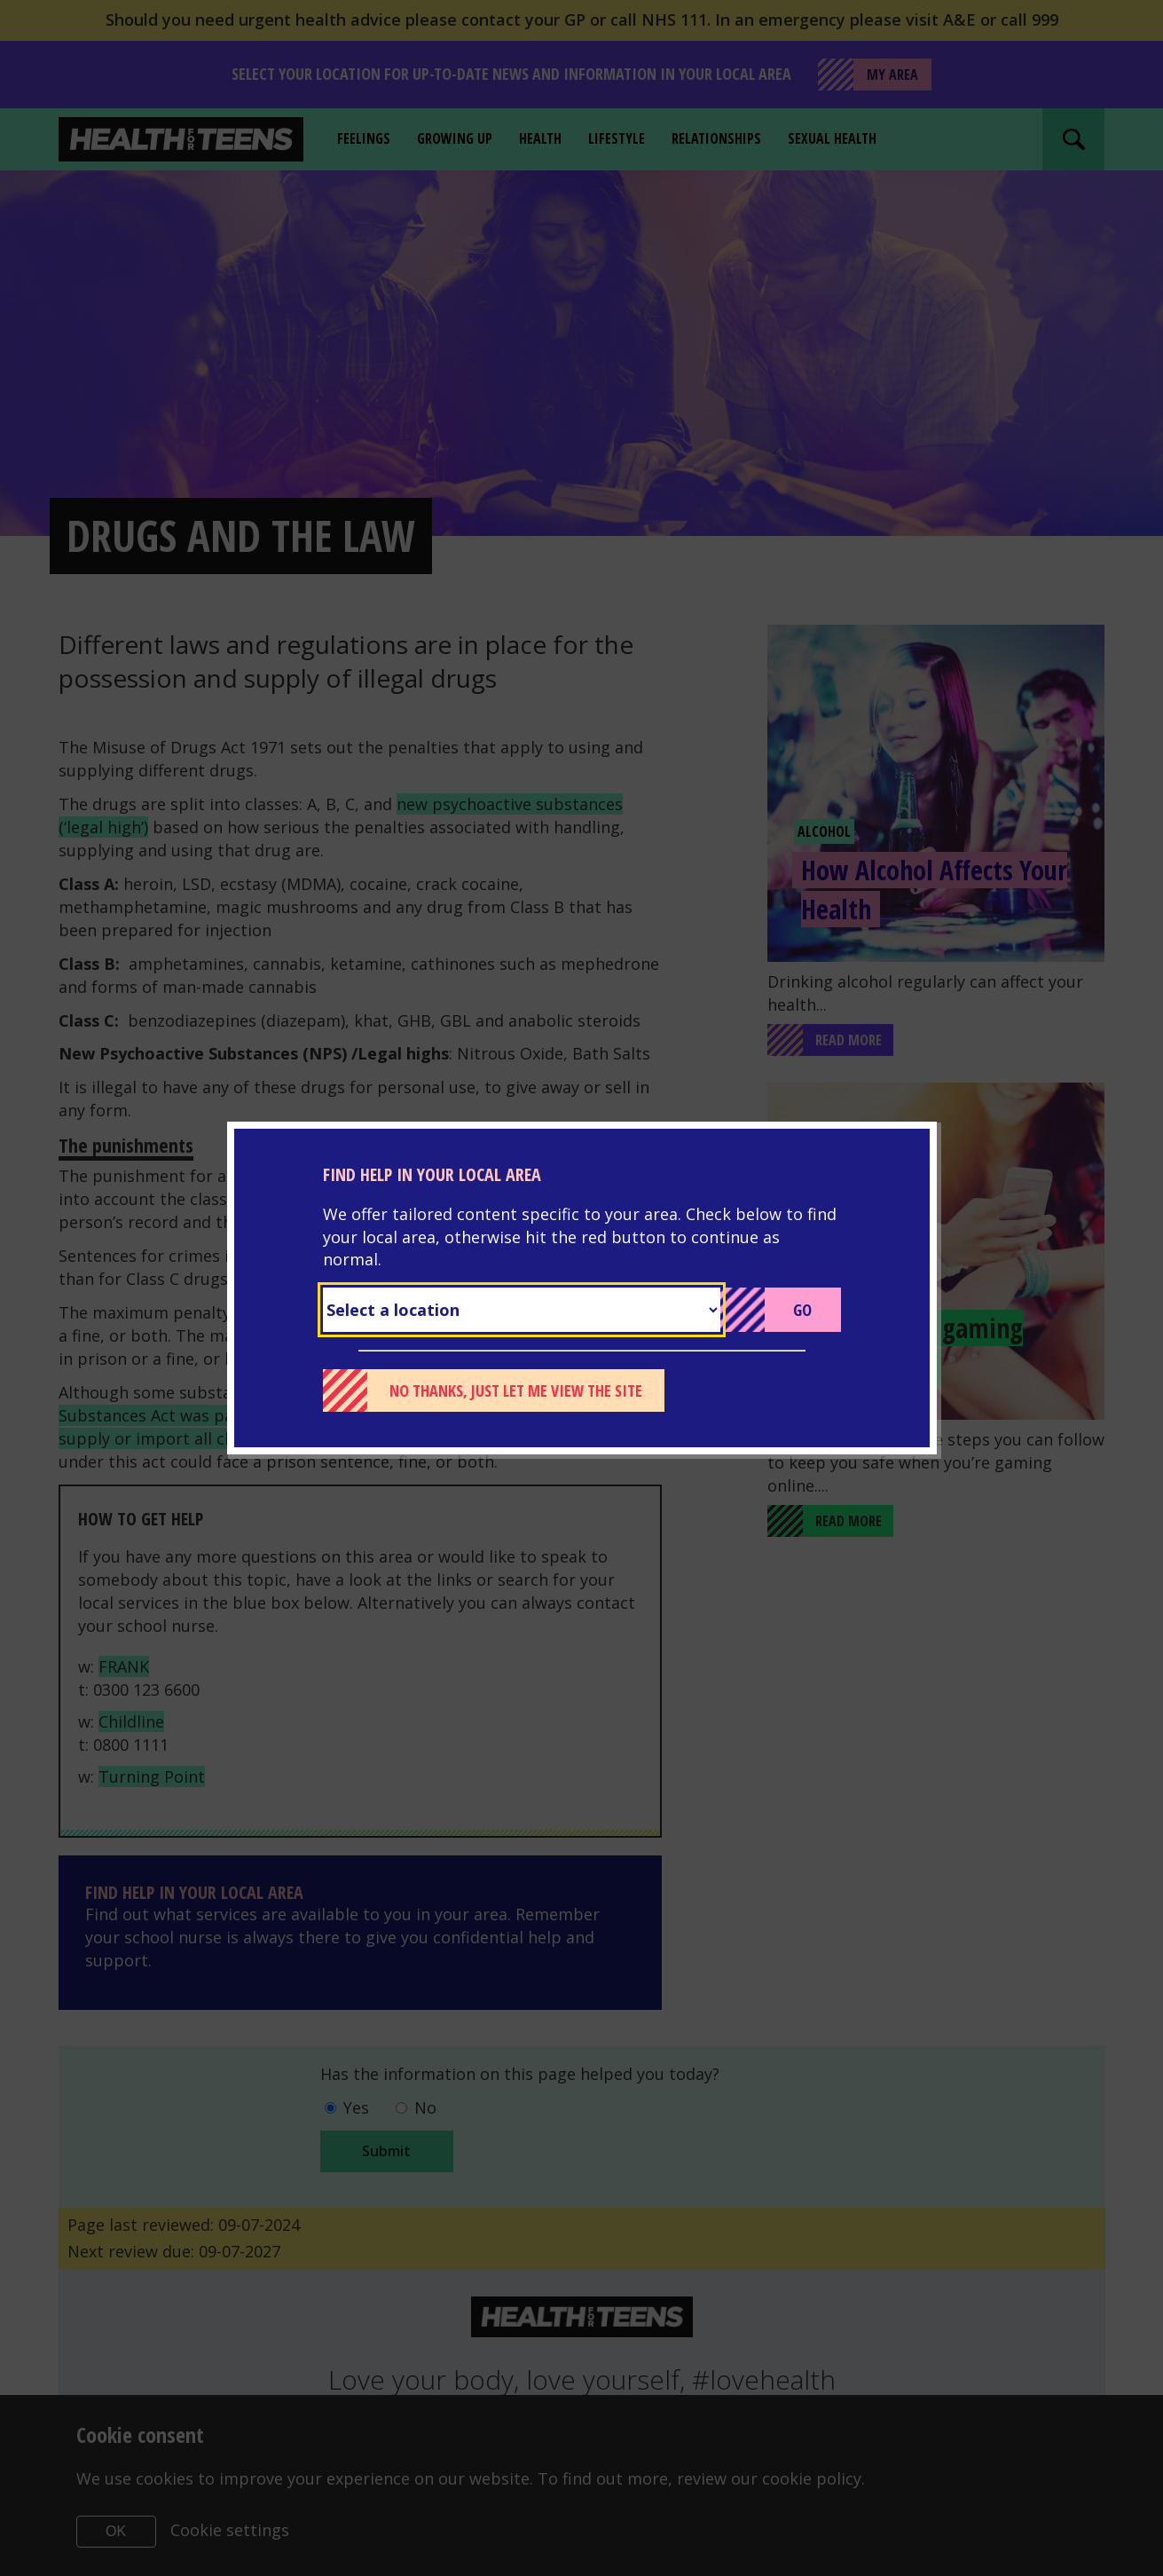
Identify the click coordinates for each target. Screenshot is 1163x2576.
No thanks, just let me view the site (515, 1390)
